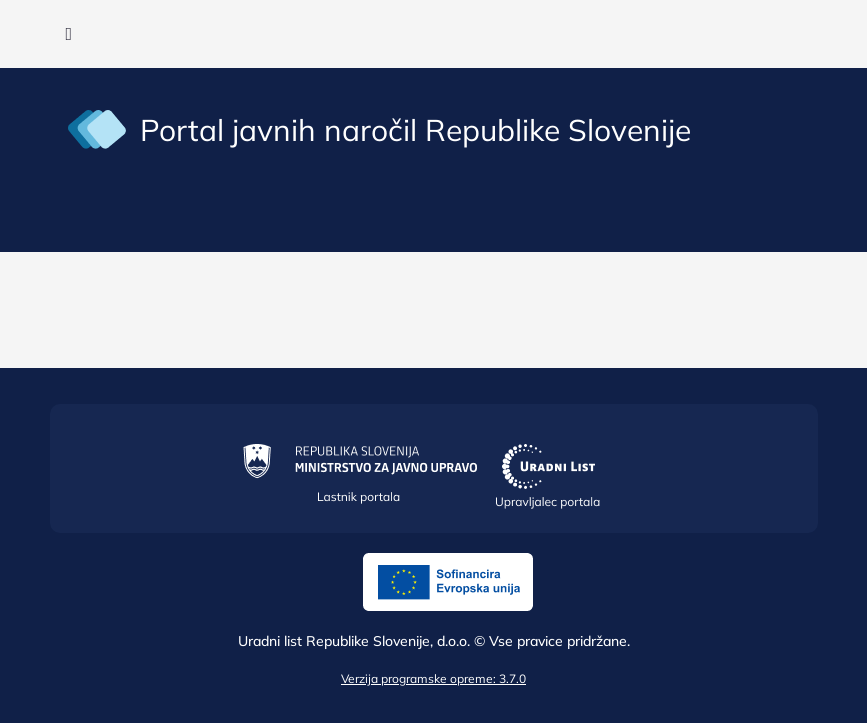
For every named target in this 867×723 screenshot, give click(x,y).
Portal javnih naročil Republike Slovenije (415, 130)
